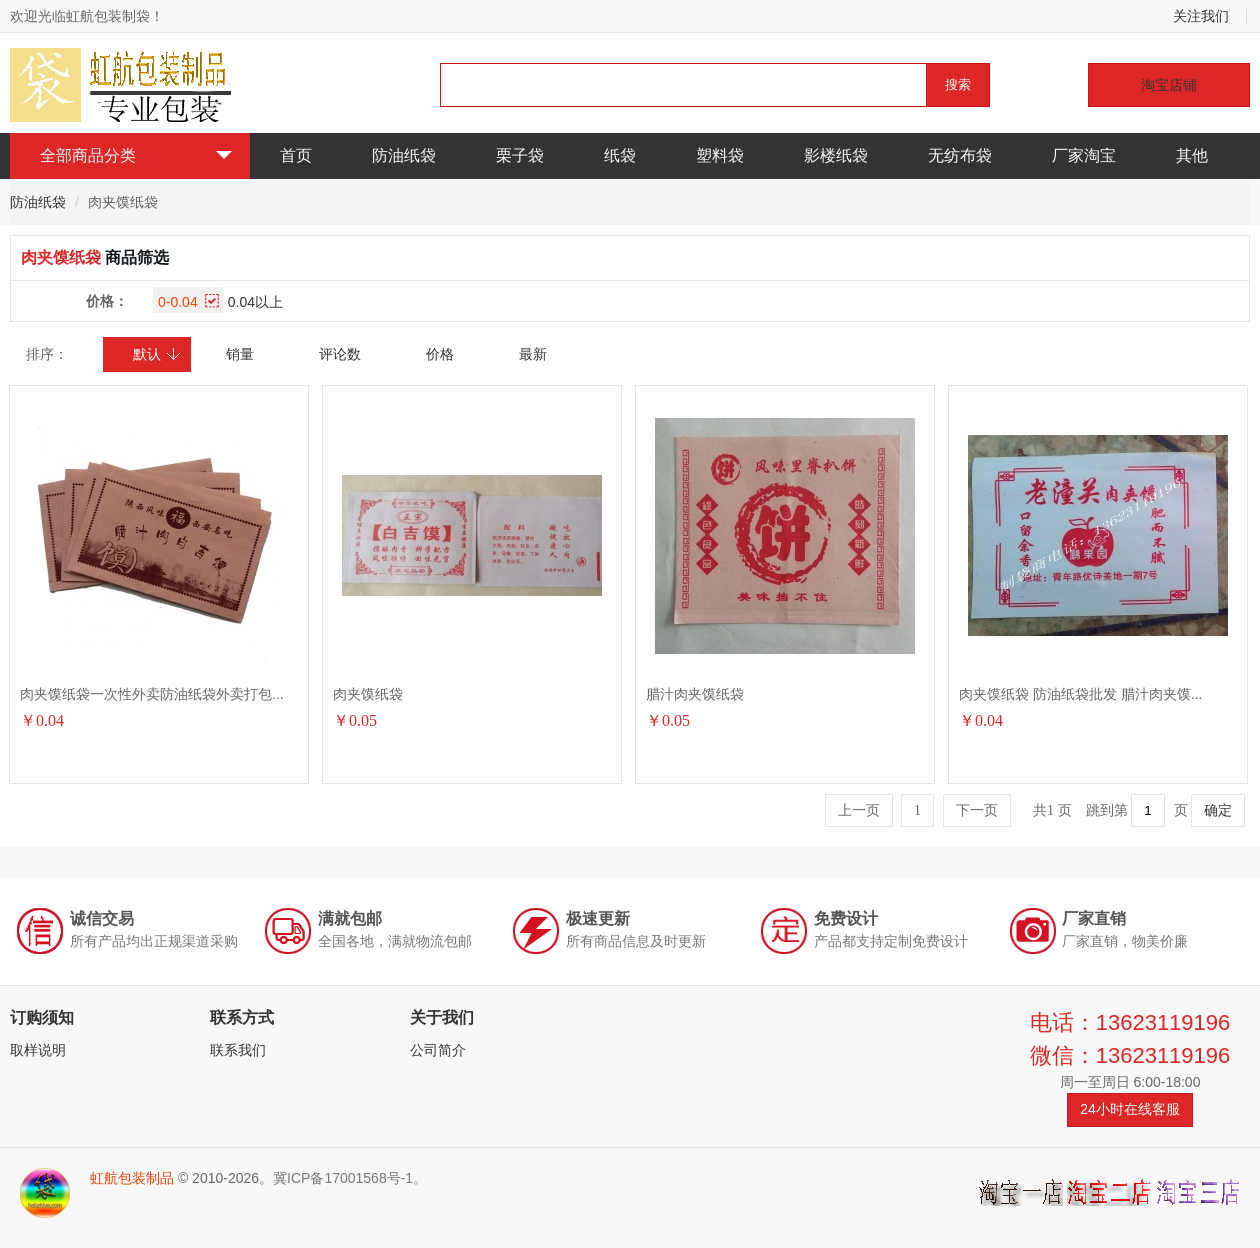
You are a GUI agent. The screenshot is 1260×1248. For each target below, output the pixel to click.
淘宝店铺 (1169, 85)
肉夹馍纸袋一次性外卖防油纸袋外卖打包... (152, 694)
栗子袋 (520, 155)
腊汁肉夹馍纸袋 (695, 694)
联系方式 (242, 1017)
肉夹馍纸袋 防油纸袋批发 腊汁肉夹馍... (1080, 694)
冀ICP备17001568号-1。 (350, 1178)
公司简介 (438, 1050)
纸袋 (620, 155)
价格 (440, 354)
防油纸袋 (404, 155)
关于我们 (442, 1017)
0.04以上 (255, 302)
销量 (240, 354)
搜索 (958, 84)
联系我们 (238, 1050)
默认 (157, 354)
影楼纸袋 (836, 155)
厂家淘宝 (1084, 155)
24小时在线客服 (1130, 1109)
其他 (1192, 155)
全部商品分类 (136, 155)
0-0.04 (189, 301)
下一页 (977, 810)
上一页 (859, 810)
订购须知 (42, 1017)
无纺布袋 (960, 155)
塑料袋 (720, 155)
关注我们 (1201, 16)
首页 (296, 155)
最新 (533, 354)
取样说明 (38, 1050)
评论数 (340, 354)
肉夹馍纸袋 (368, 694)
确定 (1218, 810)
